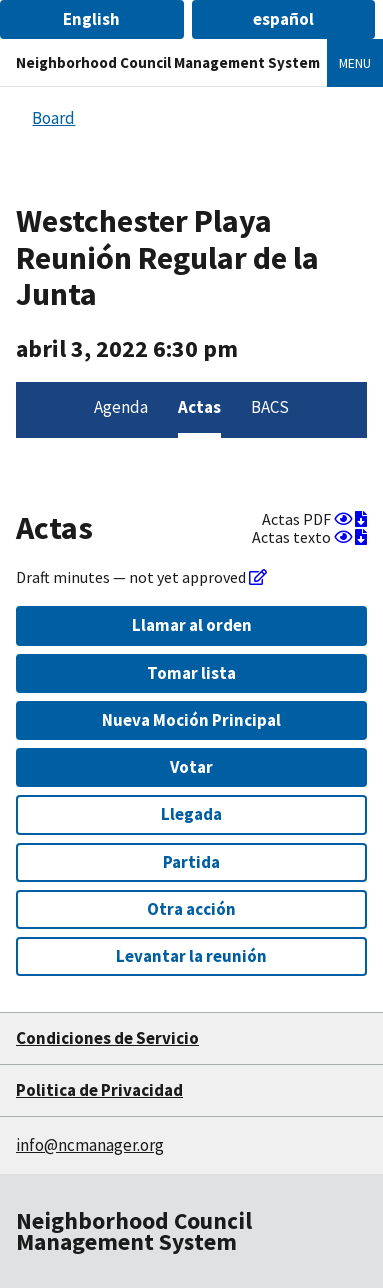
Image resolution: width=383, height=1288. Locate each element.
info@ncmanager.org (90, 1145)
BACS (270, 407)
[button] (92, 19)
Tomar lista (191, 673)
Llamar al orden (192, 625)
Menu (355, 63)
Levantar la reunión (191, 956)
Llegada (191, 814)
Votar (191, 767)
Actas (199, 407)
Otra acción (191, 909)
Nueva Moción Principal (191, 720)
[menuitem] (121, 410)
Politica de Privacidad (99, 1090)
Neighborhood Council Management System (168, 62)
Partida (191, 862)
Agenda (121, 407)
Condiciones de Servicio (107, 1038)
